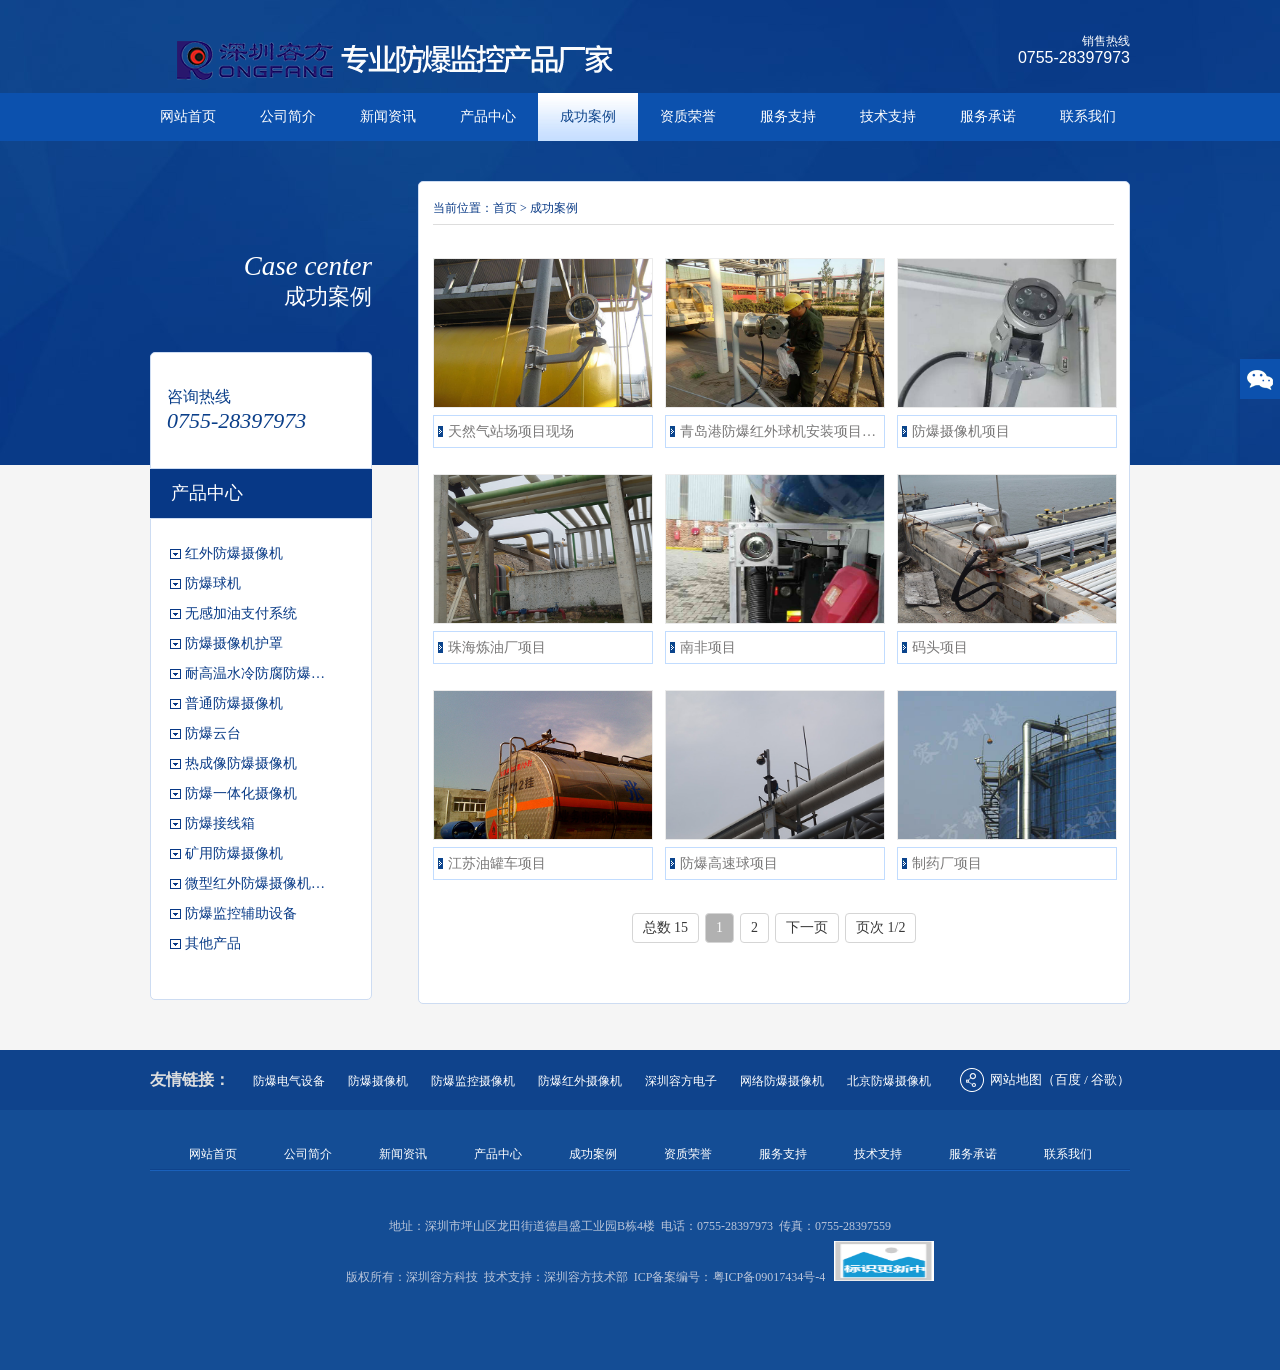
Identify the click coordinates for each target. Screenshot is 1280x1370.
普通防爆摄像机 (234, 703)
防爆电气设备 (289, 1081)
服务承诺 (988, 116)
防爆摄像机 (378, 1081)
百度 (1068, 1079)
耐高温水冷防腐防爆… (255, 673)
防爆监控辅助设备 (241, 913)
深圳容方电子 (681, 1081)
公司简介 (288, 116)
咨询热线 (199, 396)
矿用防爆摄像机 (234, 853)
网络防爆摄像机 (782, 1081)
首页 (505, 208)
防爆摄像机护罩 (234, 643)
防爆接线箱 (220, 823)
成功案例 (588, 116)
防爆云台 (213, 733)
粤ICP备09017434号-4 (769, 1277)
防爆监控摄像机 (473, 1081)
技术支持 (888, 116)
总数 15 (666, 927)
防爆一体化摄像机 (241, 793)
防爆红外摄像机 (580, 1081)
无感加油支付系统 (241, 613)
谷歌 (1104, 1079)
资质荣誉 (688, 116)
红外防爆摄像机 (234, 553)
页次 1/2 (880, 927)
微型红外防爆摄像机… (255, 883)
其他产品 (213, 943)
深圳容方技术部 (586, 1277)
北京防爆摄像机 (889, 1081)
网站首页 (188, 116)
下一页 (807, 927)
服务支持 (788, 116)
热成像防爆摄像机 (241, 763)
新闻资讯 (388, 116)
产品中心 (488, 116)
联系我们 (1088, 116)
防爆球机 (213, 583)
